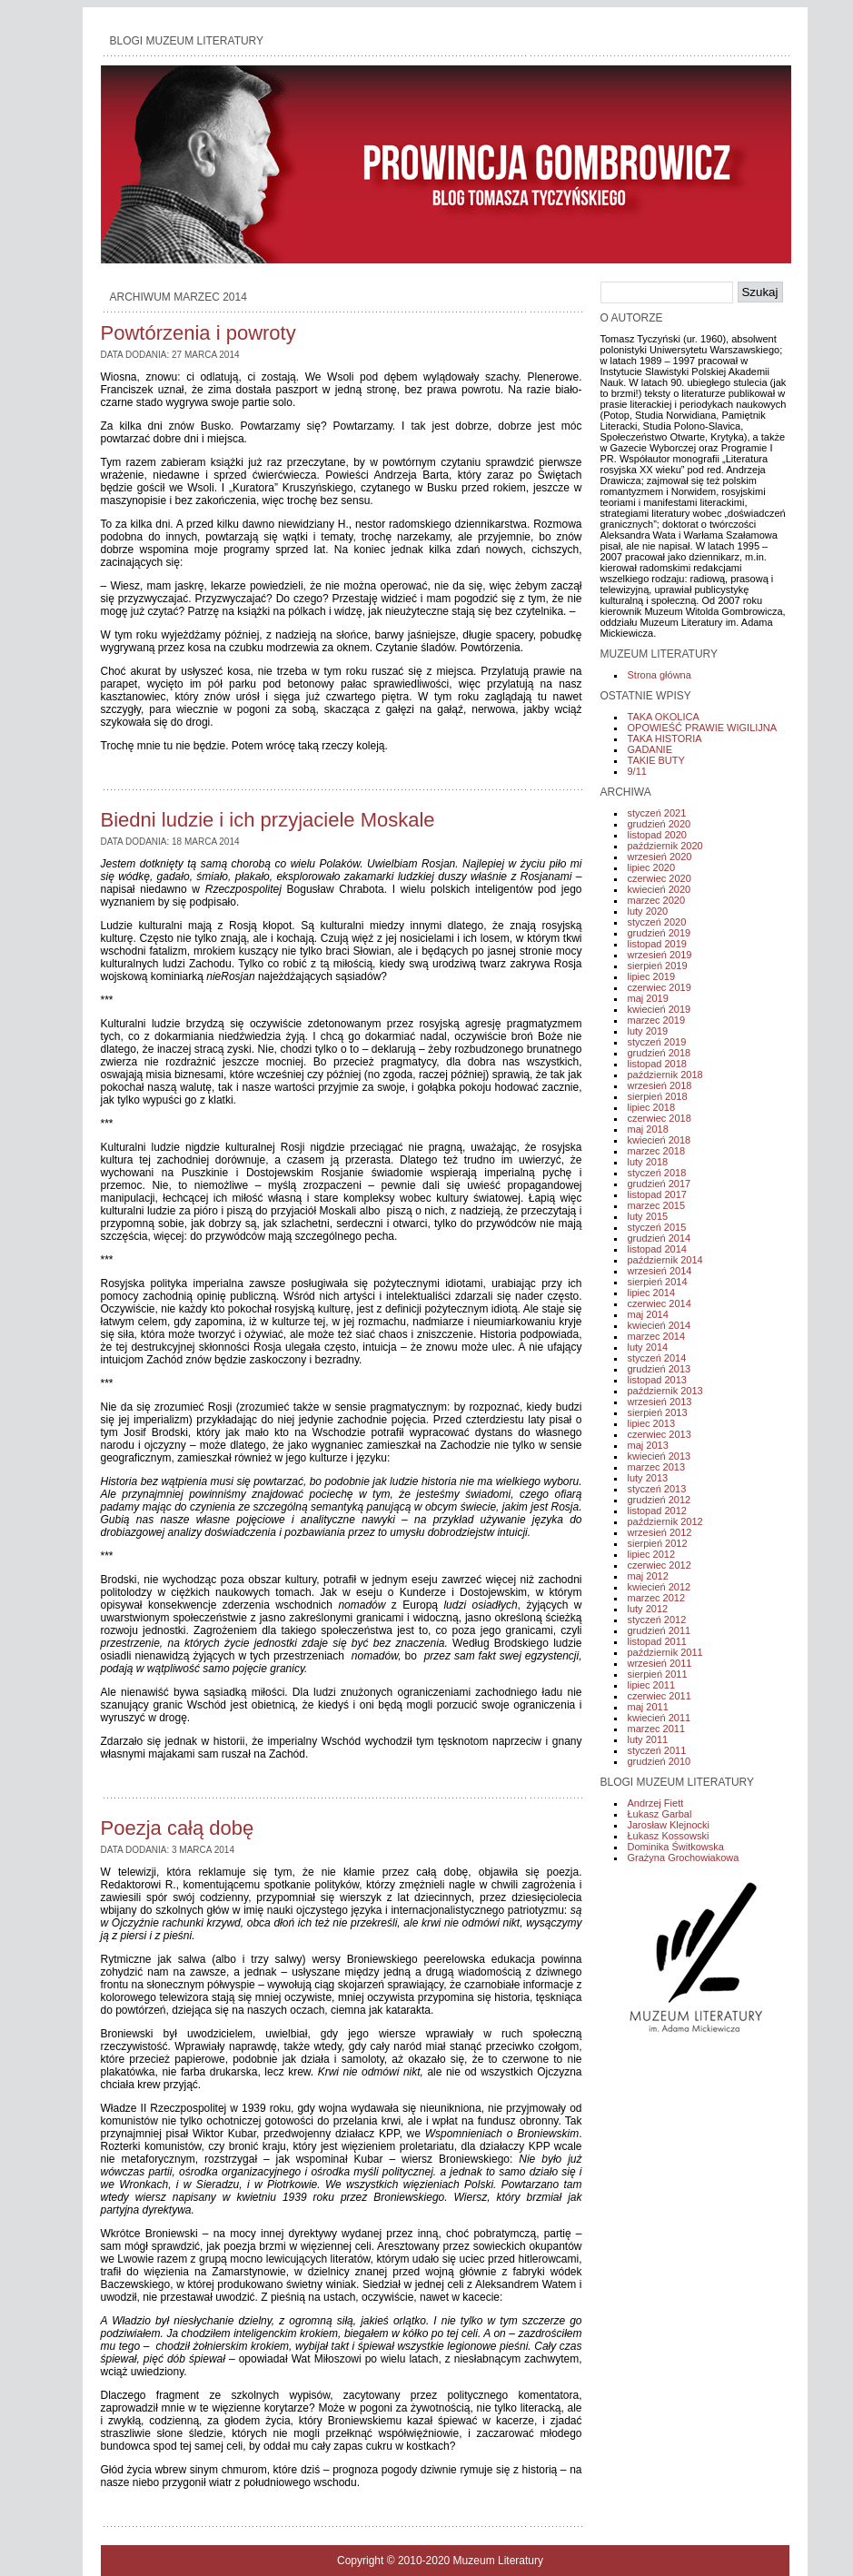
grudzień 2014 (659, 1238)
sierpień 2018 (658, 1096)
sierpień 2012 (658, 1543)
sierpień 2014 (658, 1281)
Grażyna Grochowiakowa (683, 1857)
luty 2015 (648, 1216)
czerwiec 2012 (659, 1565)
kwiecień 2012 (659, 1586)
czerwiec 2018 (659, 1118)
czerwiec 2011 (659, 1695)
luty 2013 (648, 1477)
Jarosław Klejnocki (668, 1824)
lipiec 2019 (652, 976)
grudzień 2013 (659, 1368)
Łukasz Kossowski (668, 1835)
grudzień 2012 (659, 1499)
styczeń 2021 (657, 812)
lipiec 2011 (652, 1684)
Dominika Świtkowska (676, 1846)
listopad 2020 (657, 834)
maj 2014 (648, 1314)
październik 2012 (665, 1521)
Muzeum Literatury (498, 2560)
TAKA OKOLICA (663, 716)
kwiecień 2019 (659, 1009)
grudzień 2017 (659, 1183)
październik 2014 (665, 1259)
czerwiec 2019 (659, 987)
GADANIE (650, 749)
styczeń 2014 (657, 1357)
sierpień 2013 (658, 1412)
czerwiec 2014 (659, 1303)
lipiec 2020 (652, 867)
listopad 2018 (657, 1063)
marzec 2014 (657, 1336)
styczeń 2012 (657, 1619)
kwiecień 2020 (659, 889)
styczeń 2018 (657, 1172)
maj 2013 (648, 1445)
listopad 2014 (657, 1248)
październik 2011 (665, 1652)
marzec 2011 (657, 1728)
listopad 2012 (657, 1510)
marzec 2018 (657, 1150)
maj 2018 (648, 1129)
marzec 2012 (657, 1597)
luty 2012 (648, 1608)
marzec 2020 (657, 900)
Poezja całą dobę (177, 1828)
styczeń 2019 (657, 1041)
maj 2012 (648, 1575)
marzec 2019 (657, 1020)
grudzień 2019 (659, 932)
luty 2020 (648, 911)
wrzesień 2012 (660, 1532)
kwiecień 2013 (659, 1456)
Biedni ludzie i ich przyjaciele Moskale (268, 819)
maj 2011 (648, 1706)
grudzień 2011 (659, 1630)
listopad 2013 (657, 1379)
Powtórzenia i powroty (198, 333)
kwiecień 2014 (659, 1325)
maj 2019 (648, 998)
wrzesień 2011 (660, 1663)
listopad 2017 (657, 1194)
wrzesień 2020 (660, 856)
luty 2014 (648, 1347)
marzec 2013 (657, 1466)
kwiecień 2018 (659, 1139)
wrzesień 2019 (660, 954)
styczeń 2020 (657, 921)
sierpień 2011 (658, 1674)
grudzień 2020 (659, 823)
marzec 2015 (657, 1205)
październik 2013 (665, 1390)
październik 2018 (665, 1074)
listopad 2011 (657, 1641)
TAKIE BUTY (656, 760)
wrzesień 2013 (660, 1401)
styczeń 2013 (657, 1488)
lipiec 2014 (652, 1292)
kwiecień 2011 (659, 1717)
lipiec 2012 (652, 1554)
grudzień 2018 (659, 1052)
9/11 (637, 771)
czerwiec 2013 (659, 1434)
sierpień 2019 (658, 965)
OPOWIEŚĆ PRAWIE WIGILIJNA (703, 727)
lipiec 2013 (652, 1423)
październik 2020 (665, 845)
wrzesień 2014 (660, 1270)
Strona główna (659, 674)
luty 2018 (648, 1161)
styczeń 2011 (657, 1750)
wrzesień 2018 (660, 1085)
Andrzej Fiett (656, 1803)
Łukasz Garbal (660, 1813)
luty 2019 (648, 1030)
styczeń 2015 (657, 1227)
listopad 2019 (657, 943)
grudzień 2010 (659, 1761)
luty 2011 (648, 1739)
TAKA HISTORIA (665, 738)
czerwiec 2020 (659, 878)
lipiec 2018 (652, 1107)
